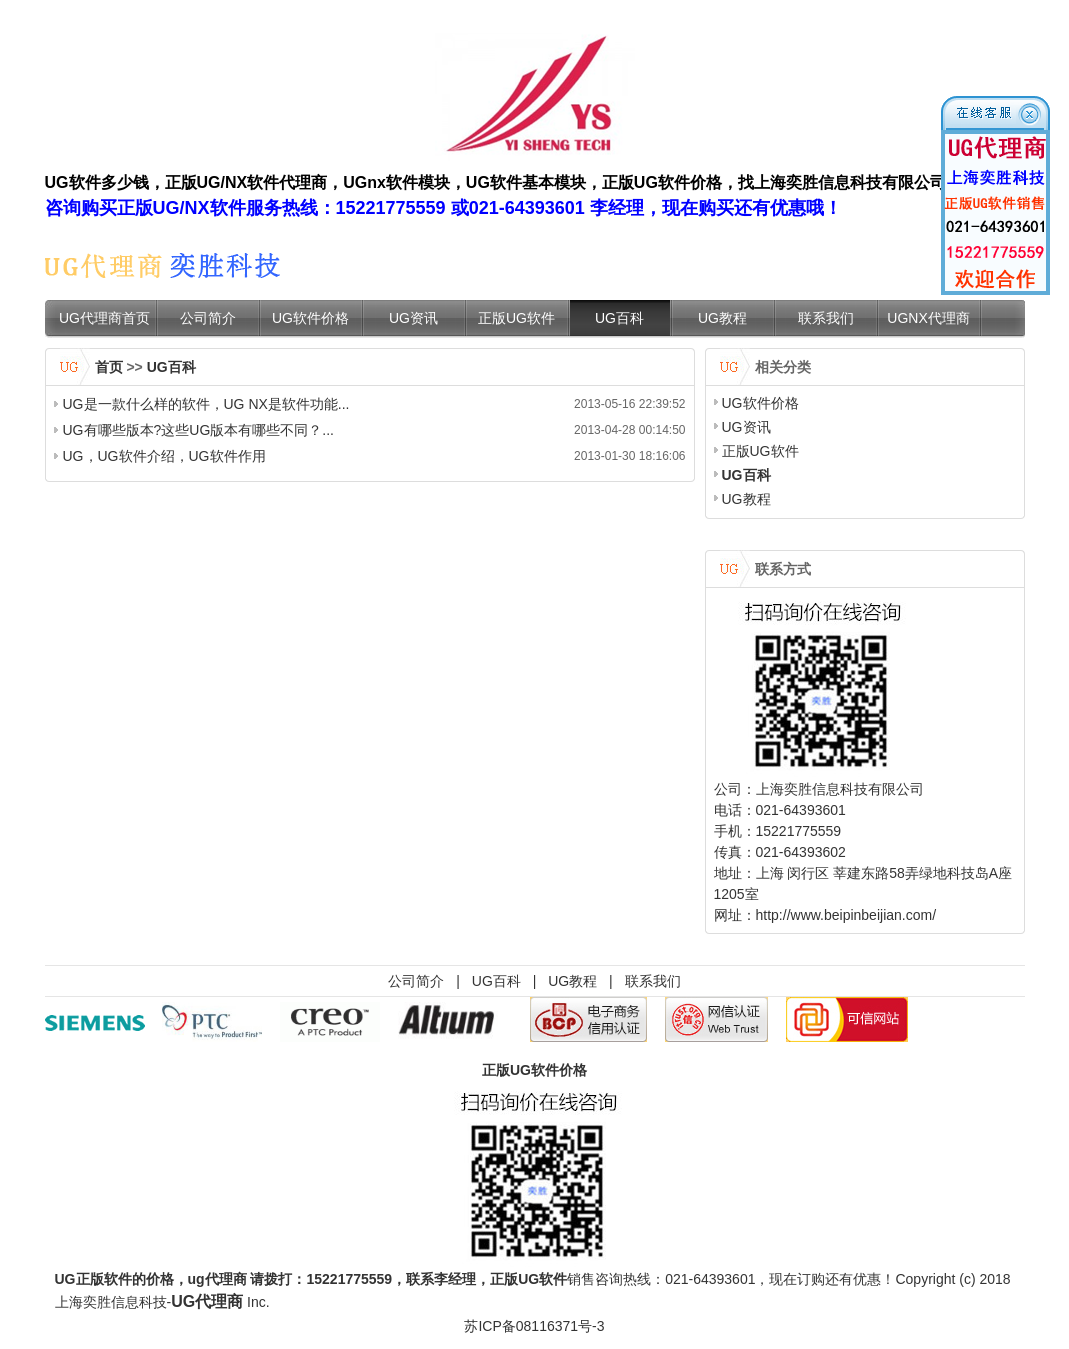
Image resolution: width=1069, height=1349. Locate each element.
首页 (109, 367)
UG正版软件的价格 (114, 1279)
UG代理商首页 (104, 318)
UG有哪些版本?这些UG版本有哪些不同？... (198, 430)
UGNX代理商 (928, 318)
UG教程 (722, 318)
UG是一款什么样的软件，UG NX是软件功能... (206, 404)
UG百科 (619, 318)
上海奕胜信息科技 (111, 1302)
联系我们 (826, 318)
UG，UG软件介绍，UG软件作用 (164, 456)
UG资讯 (413, 318)
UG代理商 (207, 1301)
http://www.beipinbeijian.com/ (846, 915)
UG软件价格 (310, 318)
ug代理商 (217, 1279)
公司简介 (208, 318)
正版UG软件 (516, 318)
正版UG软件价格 (534, 1070)
